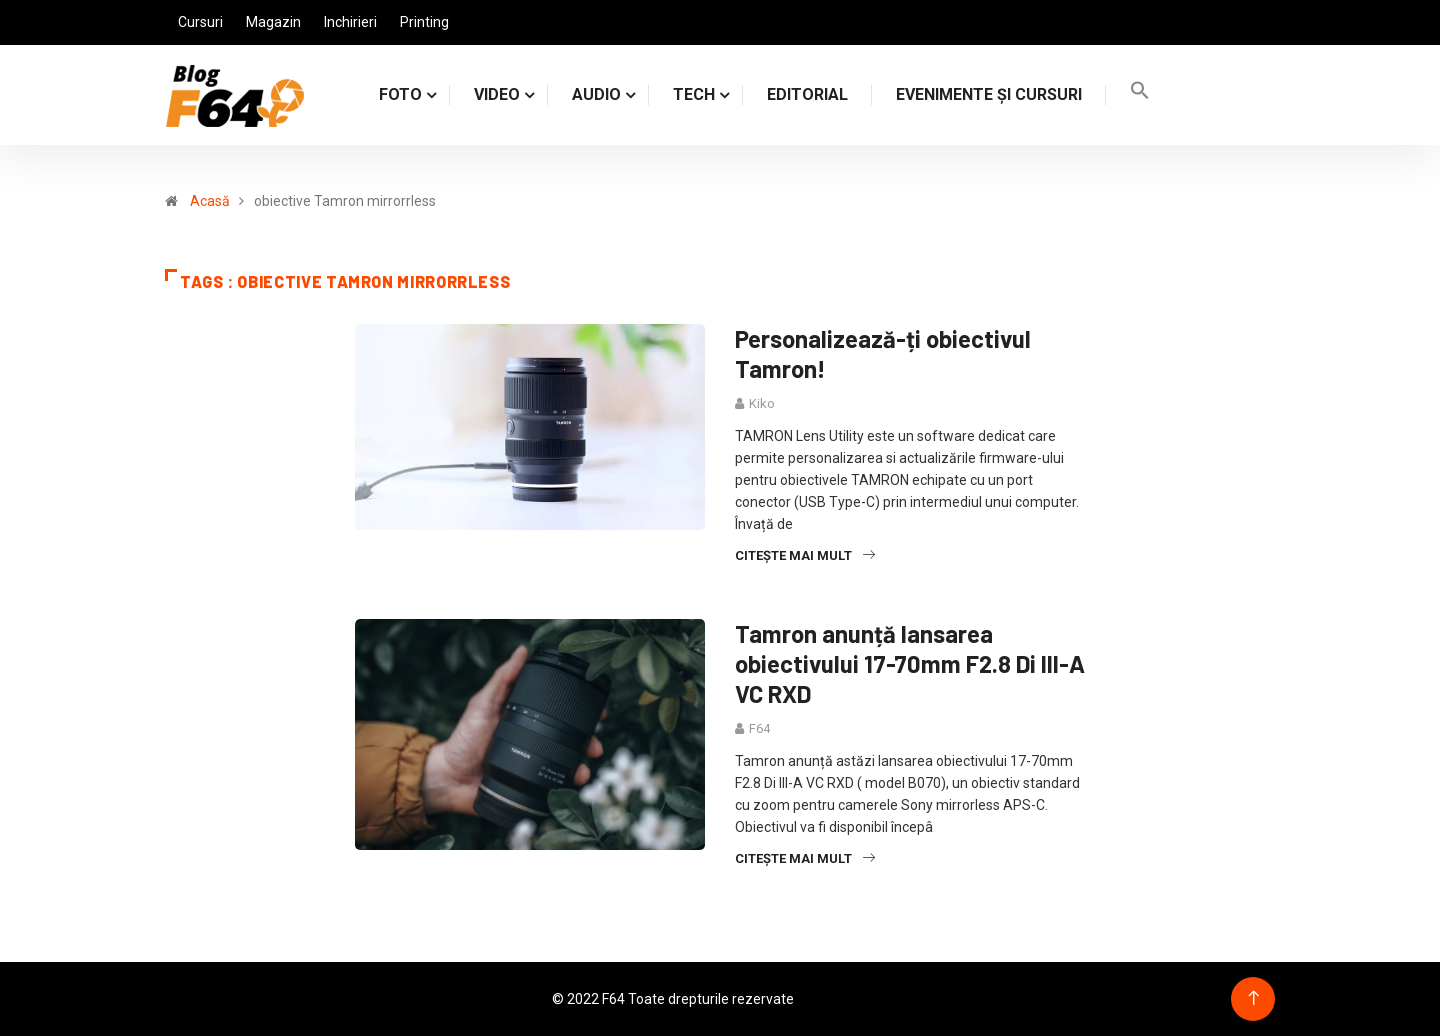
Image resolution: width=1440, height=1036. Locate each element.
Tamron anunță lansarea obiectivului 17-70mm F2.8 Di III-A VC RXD (910, 663)
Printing (424, 22)
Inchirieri (350, 22)
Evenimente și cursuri (989, 94)
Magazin (273, 22)
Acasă (210, 201)
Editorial (807, 94)
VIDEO (497, 94)
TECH (694, 94)
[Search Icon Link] (1140, 94)
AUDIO (596, 94)
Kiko (762, 403)
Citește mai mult (805, 555)
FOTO (400, 94)
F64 (759, 728)
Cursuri (200, 22)
